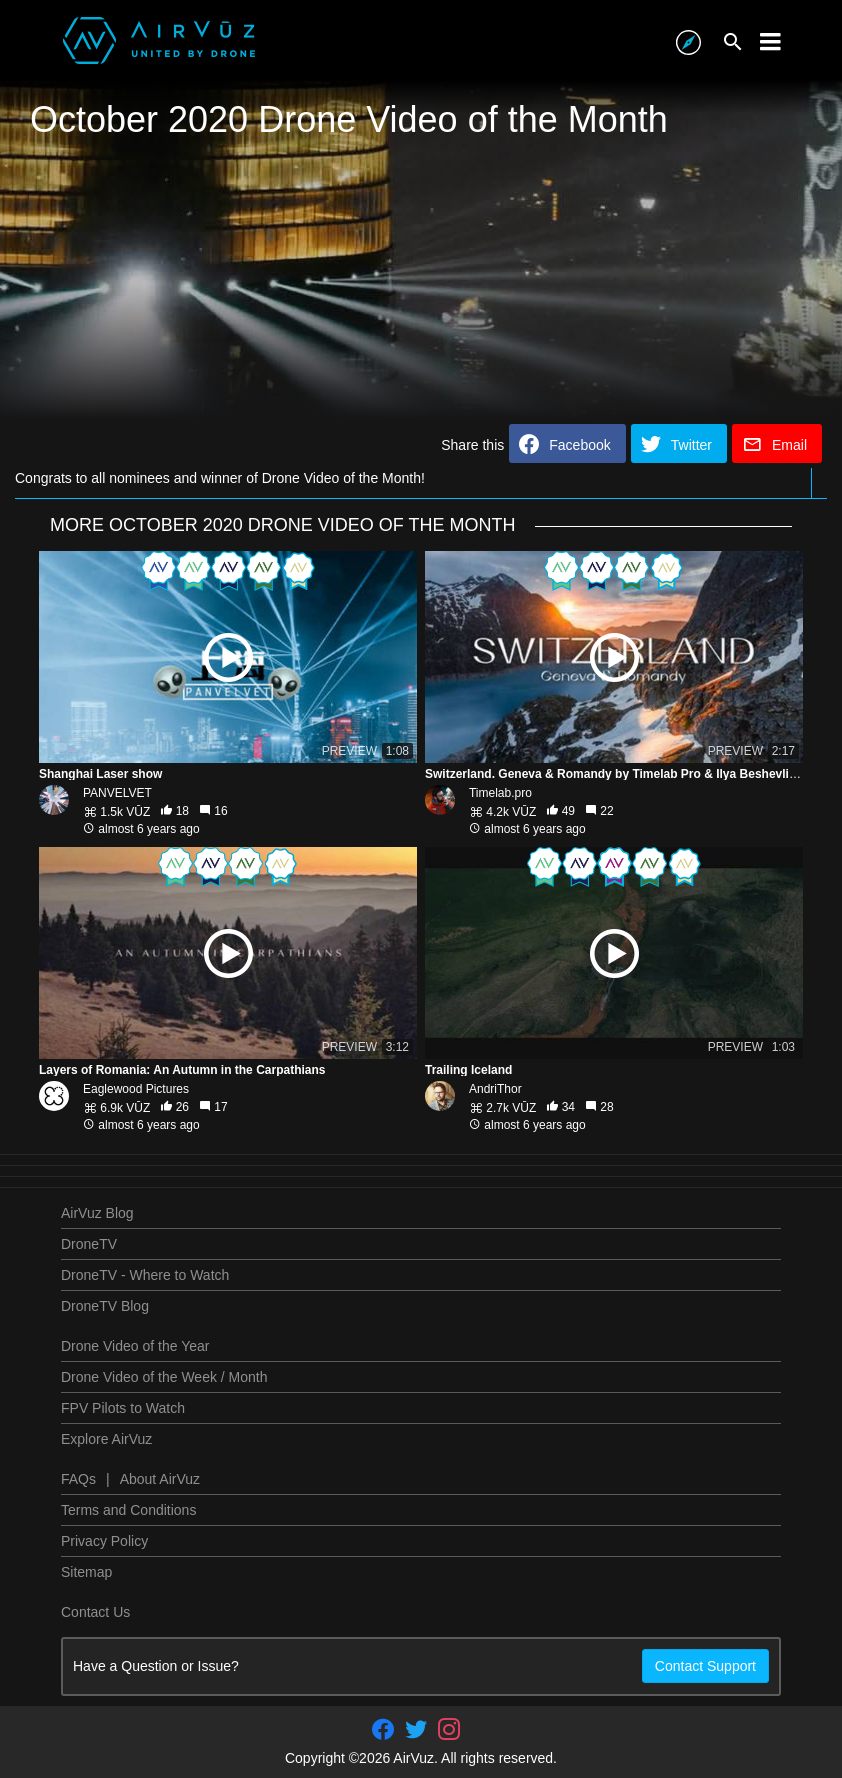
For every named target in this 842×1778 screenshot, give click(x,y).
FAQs (78, 1479)
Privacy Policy (104, 1541)
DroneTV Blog (105, 1306)
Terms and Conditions (128, 1510)
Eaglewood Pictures (136, 1089)
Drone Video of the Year (135, 1346)
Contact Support (705, 1666)
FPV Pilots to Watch (123, 1408)
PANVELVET (117, 793)
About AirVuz (160, 1479)
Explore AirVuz (106, 1439)
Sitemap (86, 1572)
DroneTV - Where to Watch (145, 1275)
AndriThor (495, 1089)
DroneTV (89, 1244)
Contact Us (95, 1612)
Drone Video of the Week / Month (164, 1377)
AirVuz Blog (97, 1213)
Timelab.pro (500, 793)
